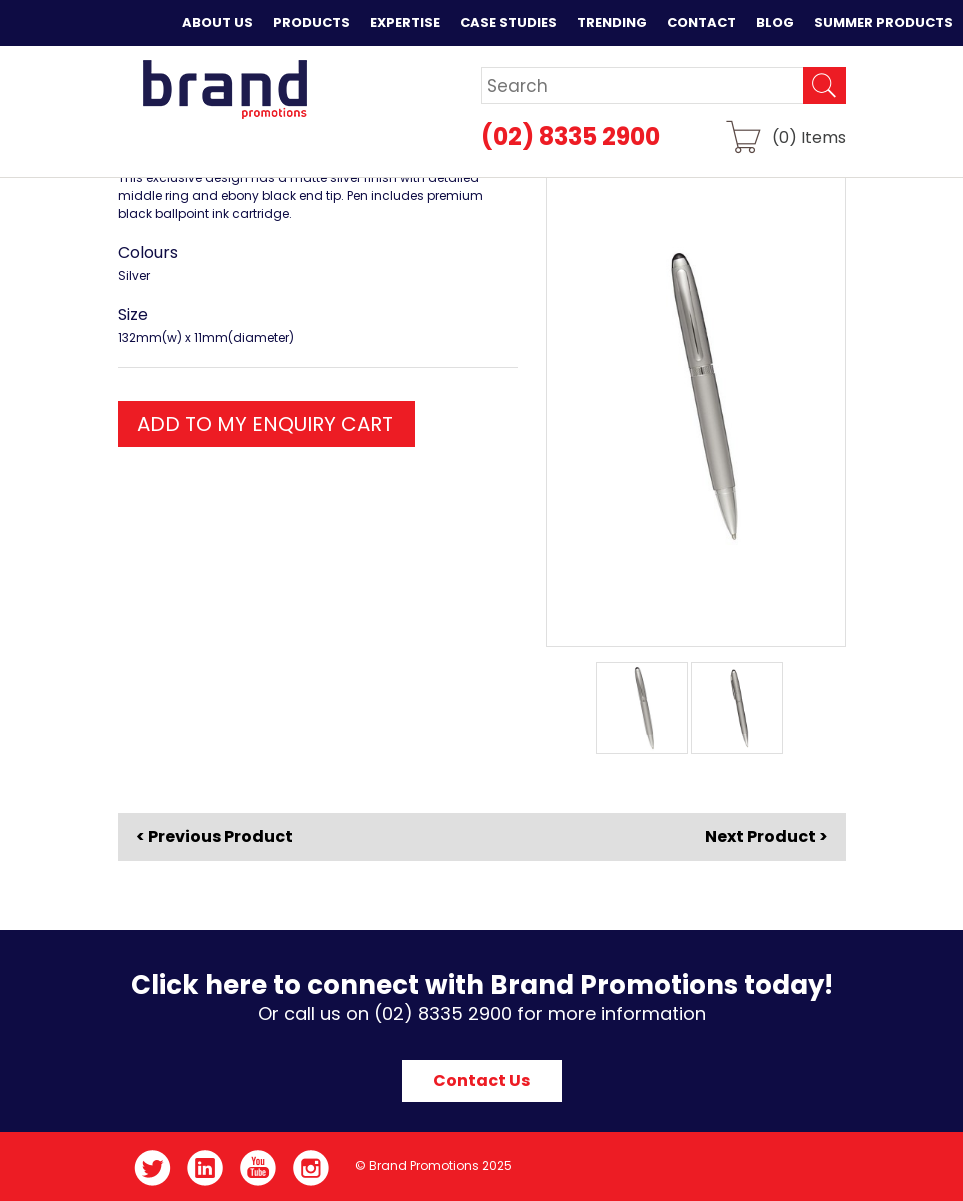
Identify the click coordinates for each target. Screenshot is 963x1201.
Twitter (152, 1168)
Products (311, 22)
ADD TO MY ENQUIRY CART (265, 424)
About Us (217, 22)
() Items (809, 136)
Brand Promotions (224, 89)
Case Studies (508, 22)
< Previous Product (214, 837)
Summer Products (883, 22)
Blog (775, 22)
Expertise (405, 22)
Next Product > (766, 836)
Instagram (311, 1168)
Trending (612, 22)
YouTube (258, 1168)
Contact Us (481, 1080)
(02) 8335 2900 (570, 136)
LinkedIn (205, 1168)
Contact (701, 22)
